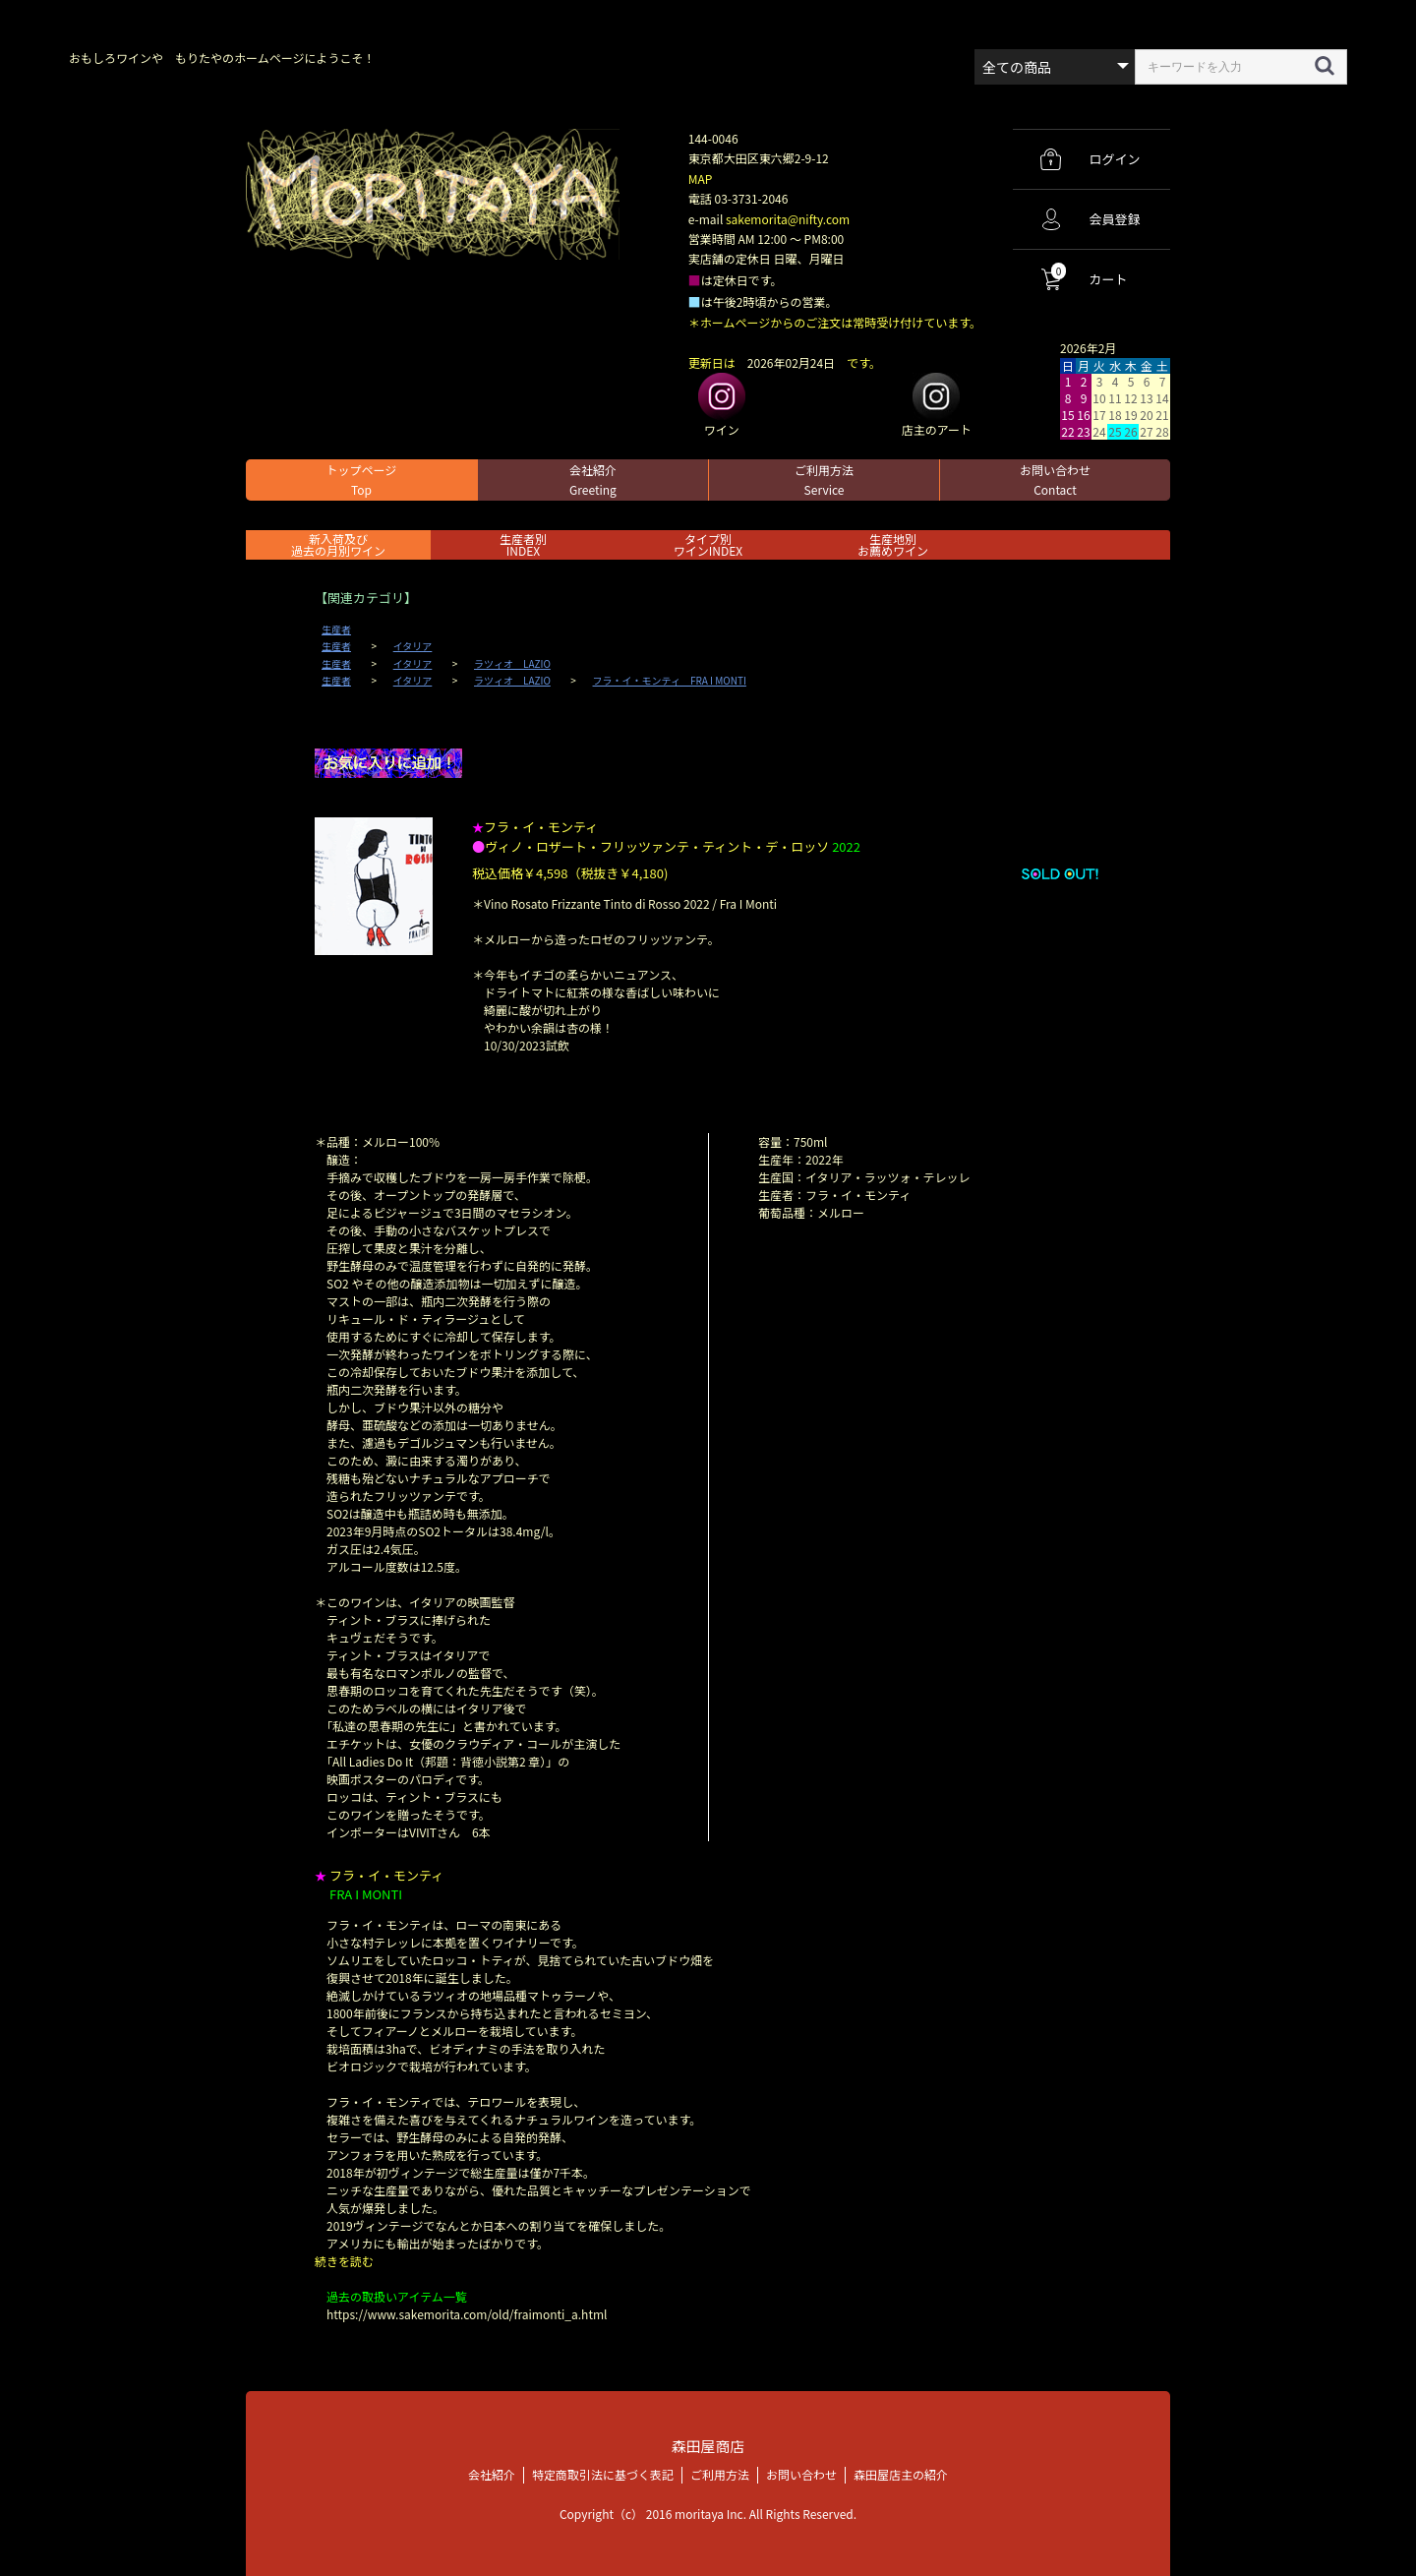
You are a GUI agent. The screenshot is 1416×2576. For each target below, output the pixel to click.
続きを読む (344, 2260)
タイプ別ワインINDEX (708, 544)
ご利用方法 (824, 479)
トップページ (361, 479)
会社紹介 (593, 479)
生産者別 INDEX (523, 544)
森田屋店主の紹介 (901, 2473)
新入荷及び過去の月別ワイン (338, 544)
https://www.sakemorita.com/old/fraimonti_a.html (466, 2314)
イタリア (413, 646)
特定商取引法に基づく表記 (603, 2473)
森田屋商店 (707, 2445)
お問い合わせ (1055, 479)
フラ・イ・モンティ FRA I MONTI (669, 681)
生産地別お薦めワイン (892, 544)
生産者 (336, 629)
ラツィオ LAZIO (512, 664)
